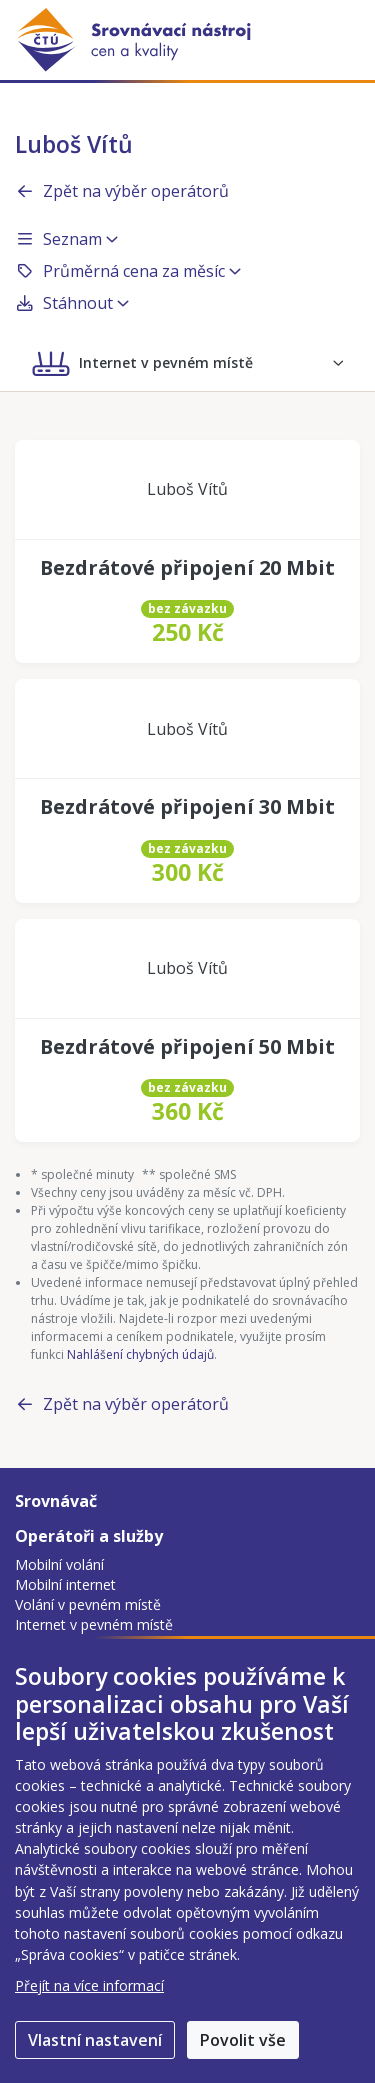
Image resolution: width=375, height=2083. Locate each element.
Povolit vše (243, 2040)
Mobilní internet (65, 1584)
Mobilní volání (59, 1564)
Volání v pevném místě (88, 1604)
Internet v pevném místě (94, 1624)
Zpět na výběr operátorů (122, 191)
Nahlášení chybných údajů (140, 1354)
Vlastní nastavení (95, 2040)
